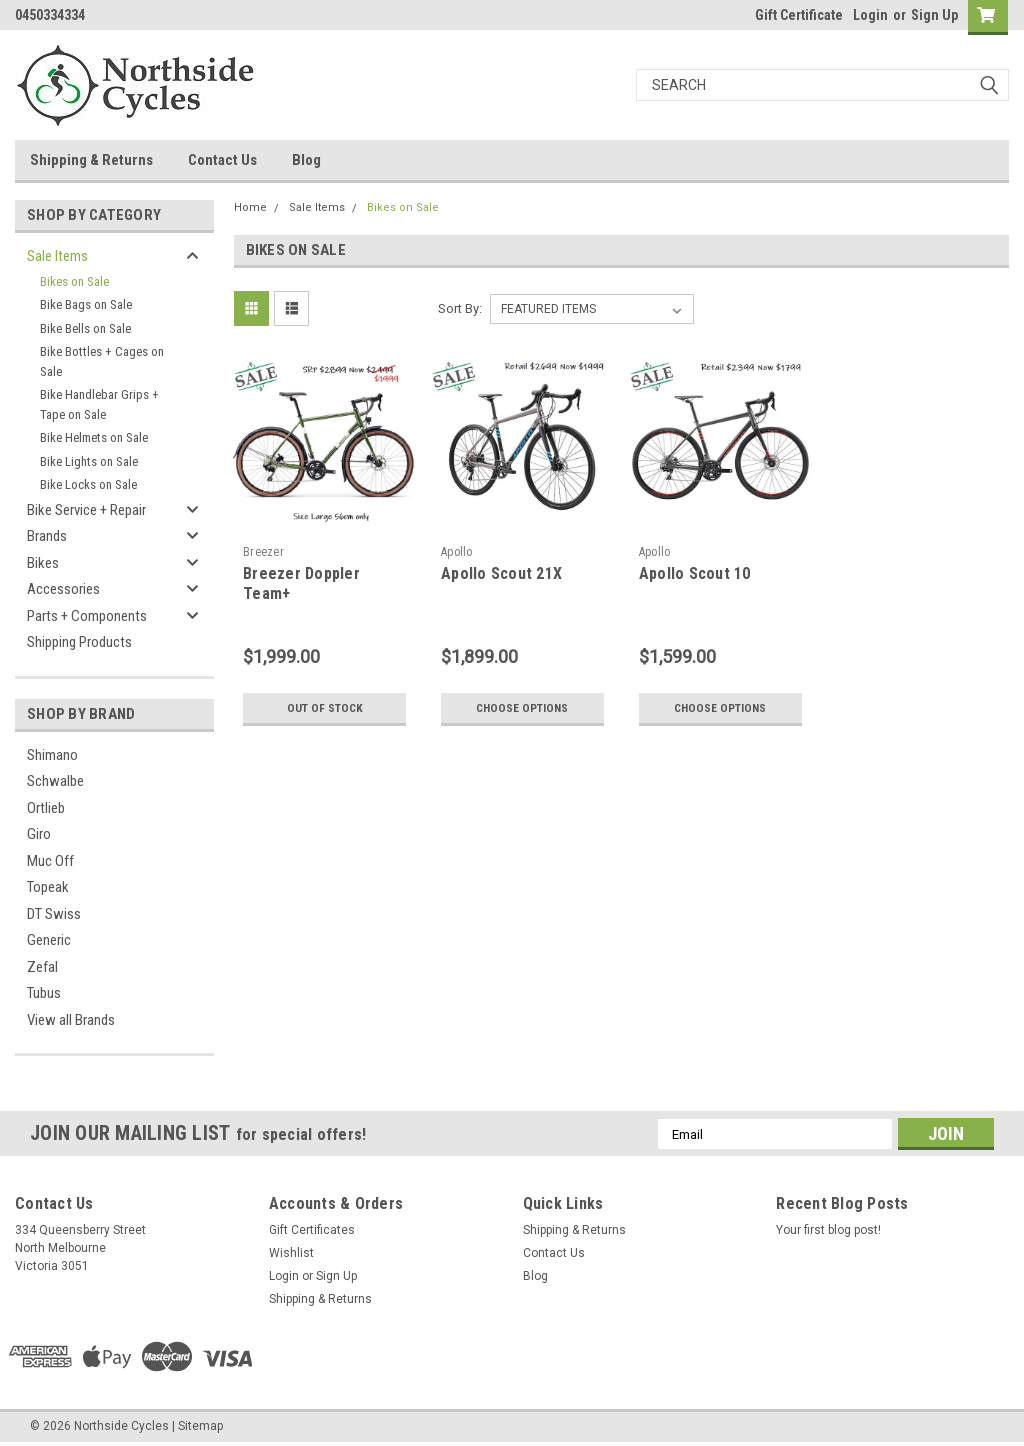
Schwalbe (55, 781)
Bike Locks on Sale (88, 484)
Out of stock (324, 708)
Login (870, 15)
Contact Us (222, 160)
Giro (39, 834)
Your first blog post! (828, 1230)
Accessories (63, 589)
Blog (306, 160)
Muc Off (50, 861)
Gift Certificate (799, 15)
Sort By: (460, 308)
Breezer (263, 552)
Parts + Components (87, 616)
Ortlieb (46, 808)
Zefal (42, 967)
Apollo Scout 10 (695, 573)
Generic (49, 940)
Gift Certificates (312, 1230)
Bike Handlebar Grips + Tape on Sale (99, 404)
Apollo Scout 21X (501, 573)
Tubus (44, 993)
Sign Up (934, 15)
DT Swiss (54, 914)
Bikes (43, 563)
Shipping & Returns (91, 160)
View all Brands (71, 1020)
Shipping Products (79, 642)
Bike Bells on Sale (85, 328)
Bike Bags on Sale (86, 304)
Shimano (52, 755)
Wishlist (291, 1253)
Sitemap (200, 1426)
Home (250, 207)
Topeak (48, 887)
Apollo (457, 552)
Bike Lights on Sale (89, 461)
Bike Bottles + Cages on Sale (102, 361)
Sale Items (57, 256)
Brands (47, 536)
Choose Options (522, 708)
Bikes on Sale (74, 281)
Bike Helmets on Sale (94, 437)
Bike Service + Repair (86, 510)
